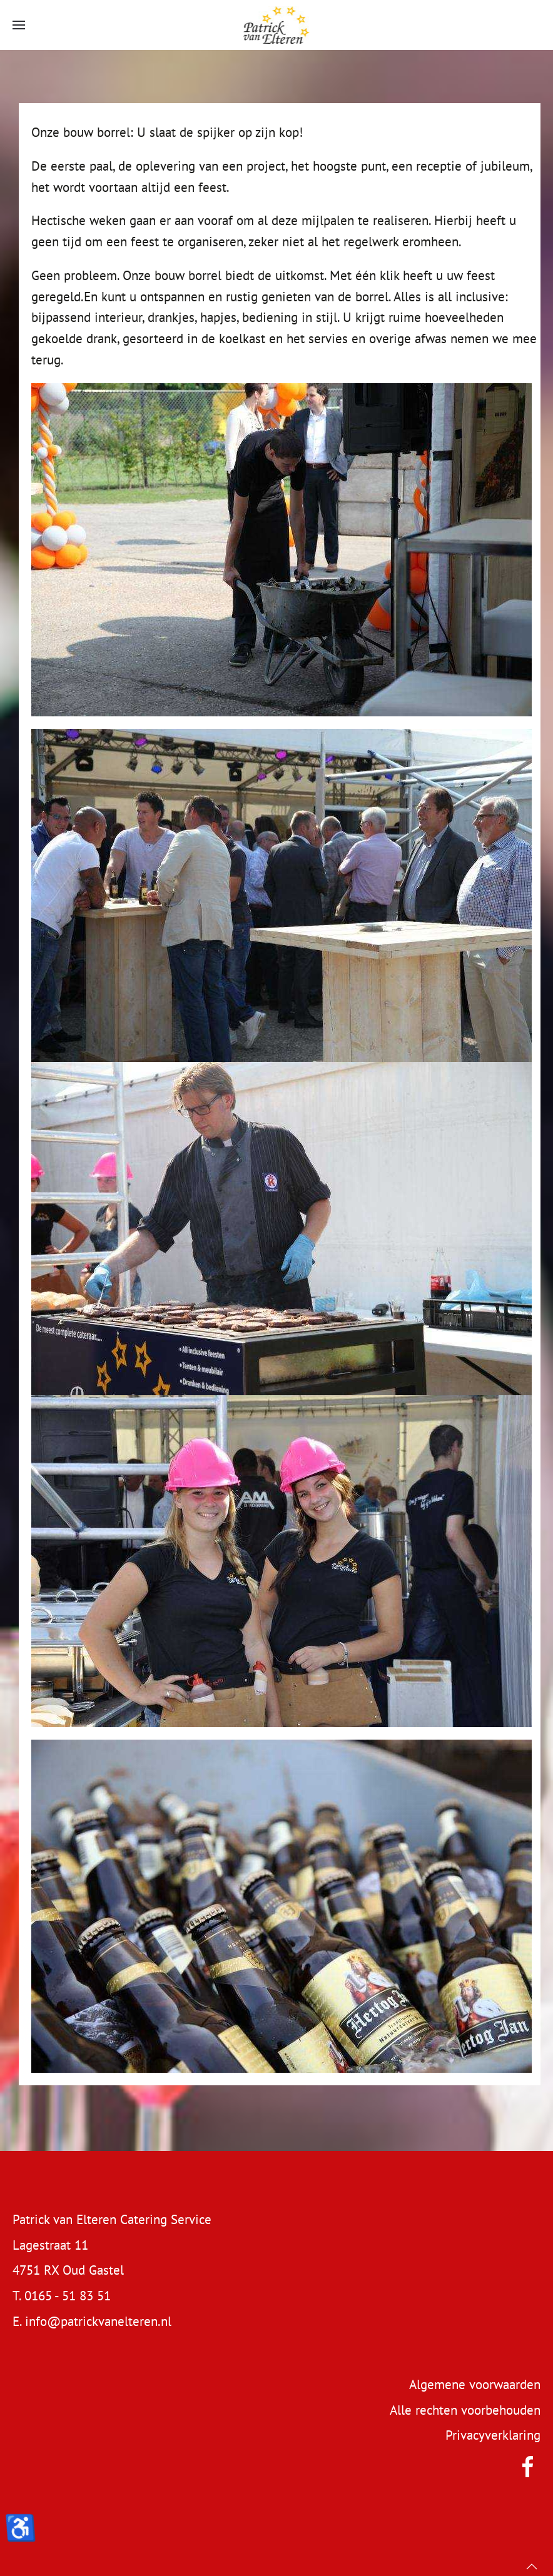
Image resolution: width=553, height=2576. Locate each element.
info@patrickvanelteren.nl (98, 2321)
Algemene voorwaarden (474, 2384)
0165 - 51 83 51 (67, 2295)
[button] (19, 25)
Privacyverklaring (492, 2435)
